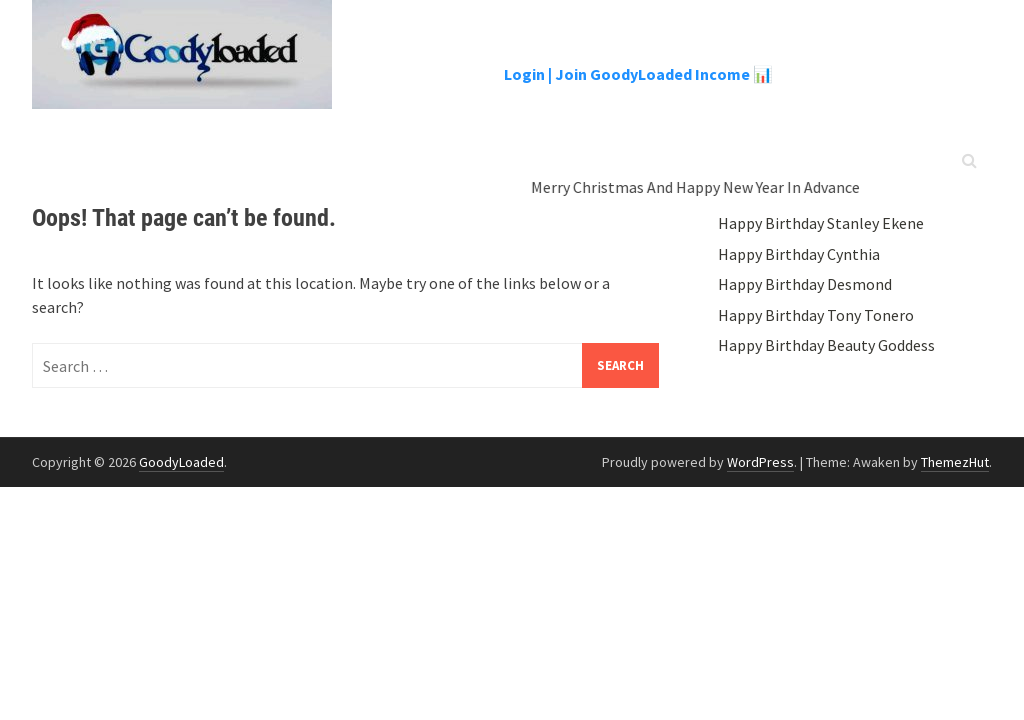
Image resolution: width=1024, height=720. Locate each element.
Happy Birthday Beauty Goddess (826, 345)
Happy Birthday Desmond (805, 284)
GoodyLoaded (181, 462)
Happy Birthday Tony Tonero (816, 315)
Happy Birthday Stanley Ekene (821, 223)
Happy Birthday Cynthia (799, 254)
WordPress (760, 462)
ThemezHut (955, 462)
